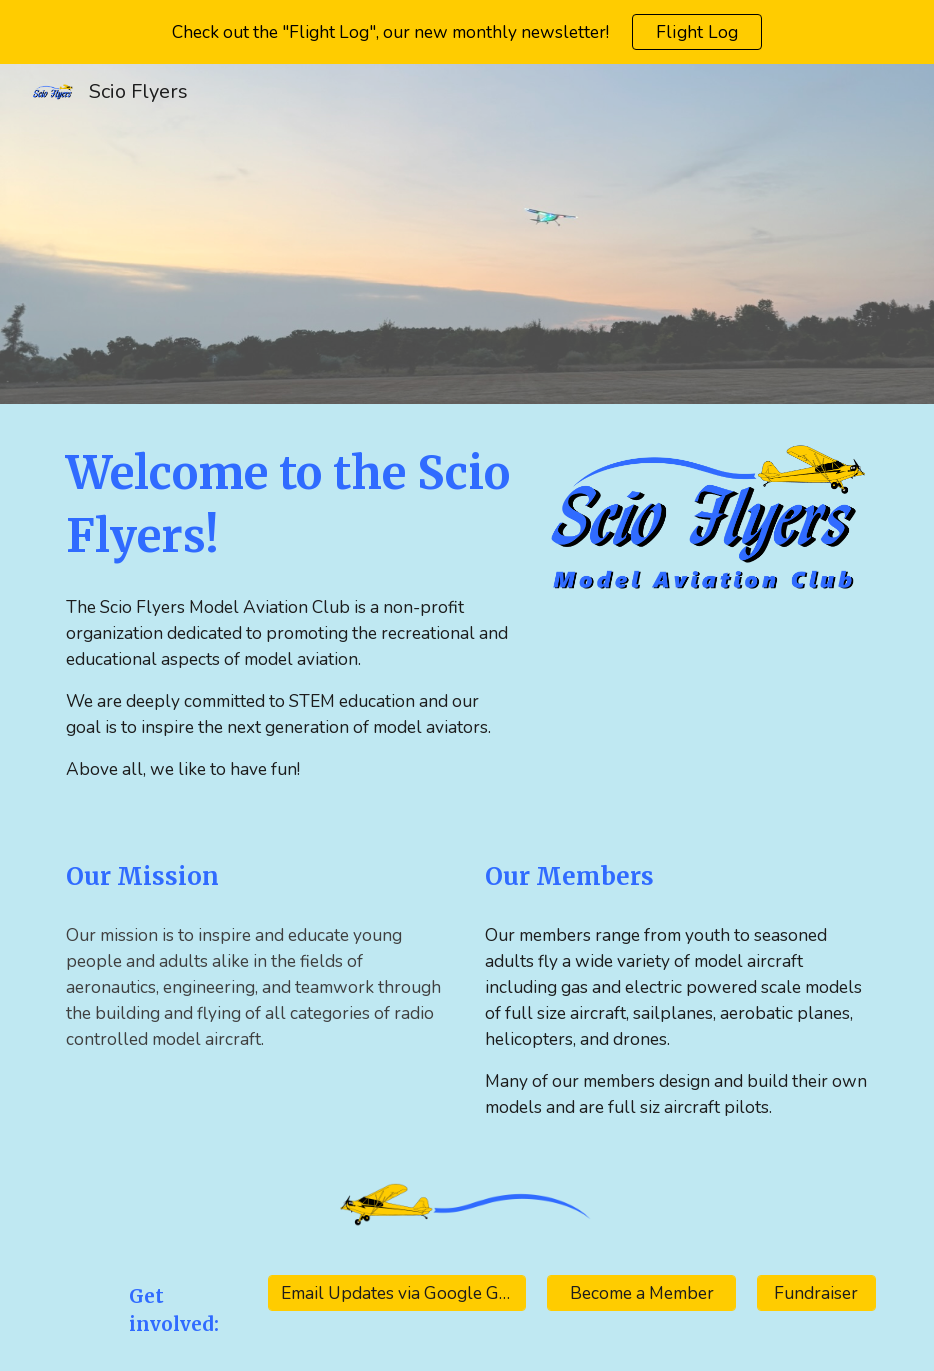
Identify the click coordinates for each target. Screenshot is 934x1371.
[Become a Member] (641, 1293)
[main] (292, 504)
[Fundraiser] (816, 1293)
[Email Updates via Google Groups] (397, 1293)
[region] (467, 32)
